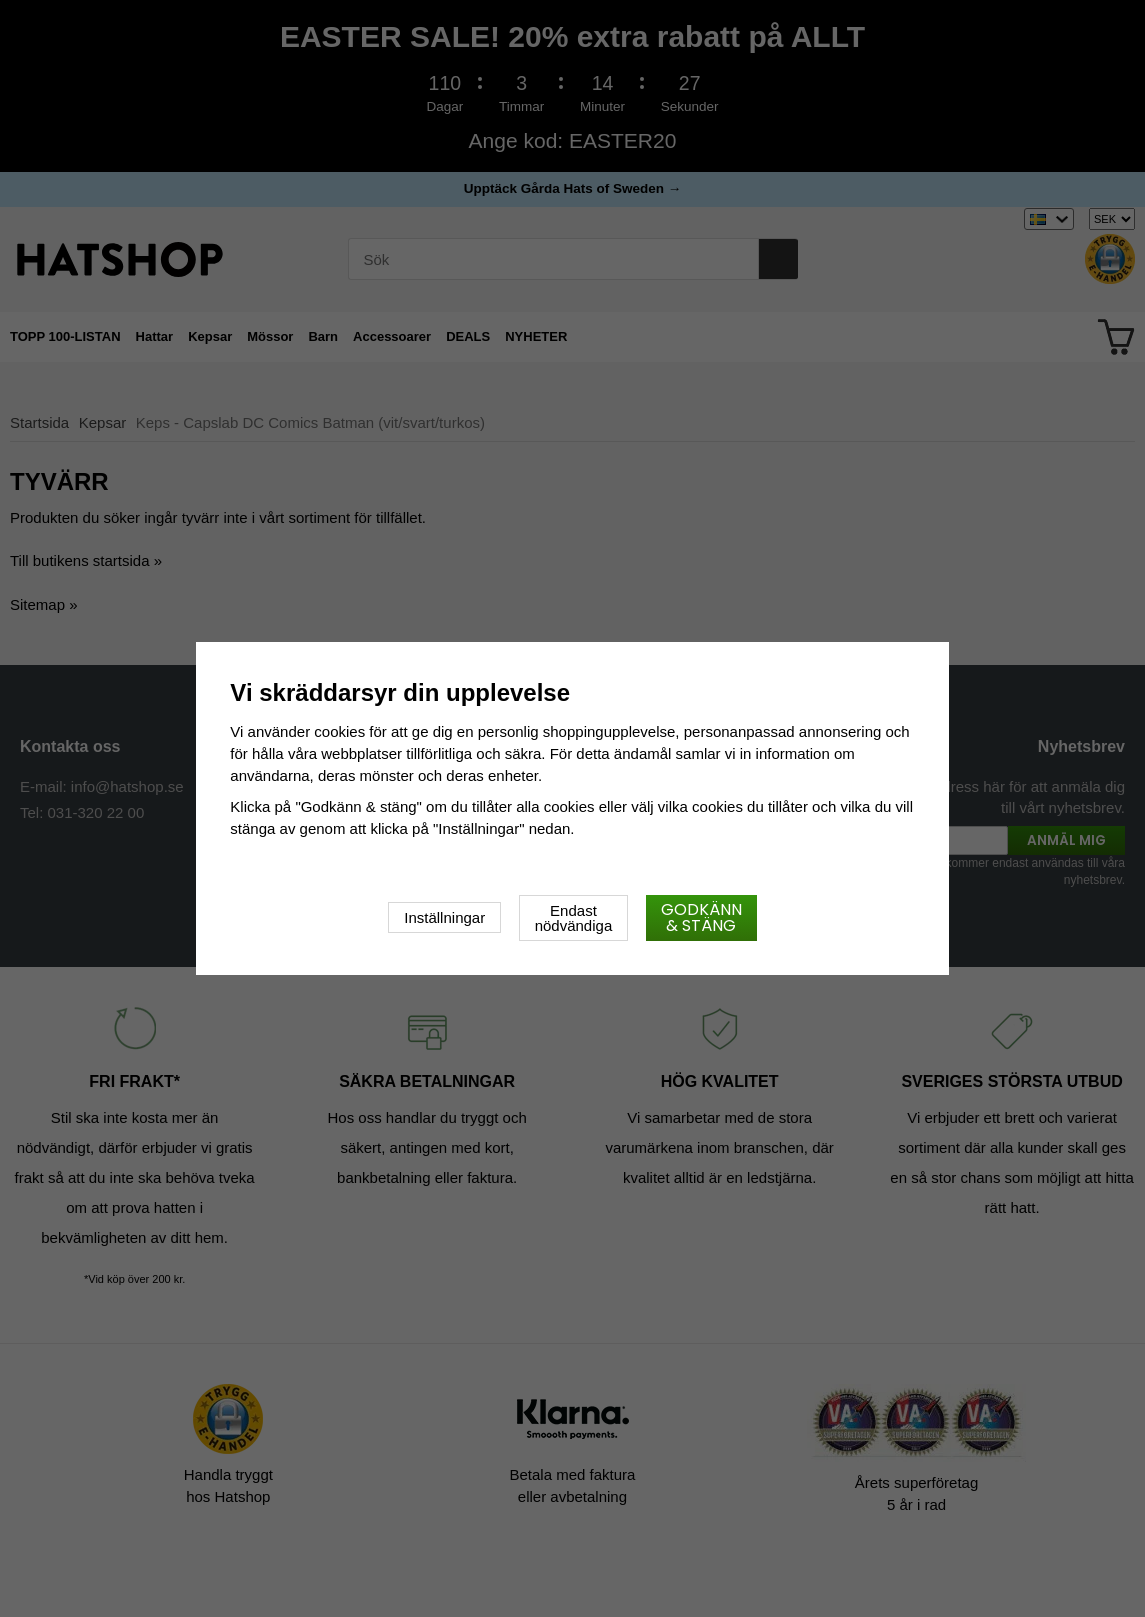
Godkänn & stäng (701, 917)
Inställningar (444, 917)
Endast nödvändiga (574, 918)
